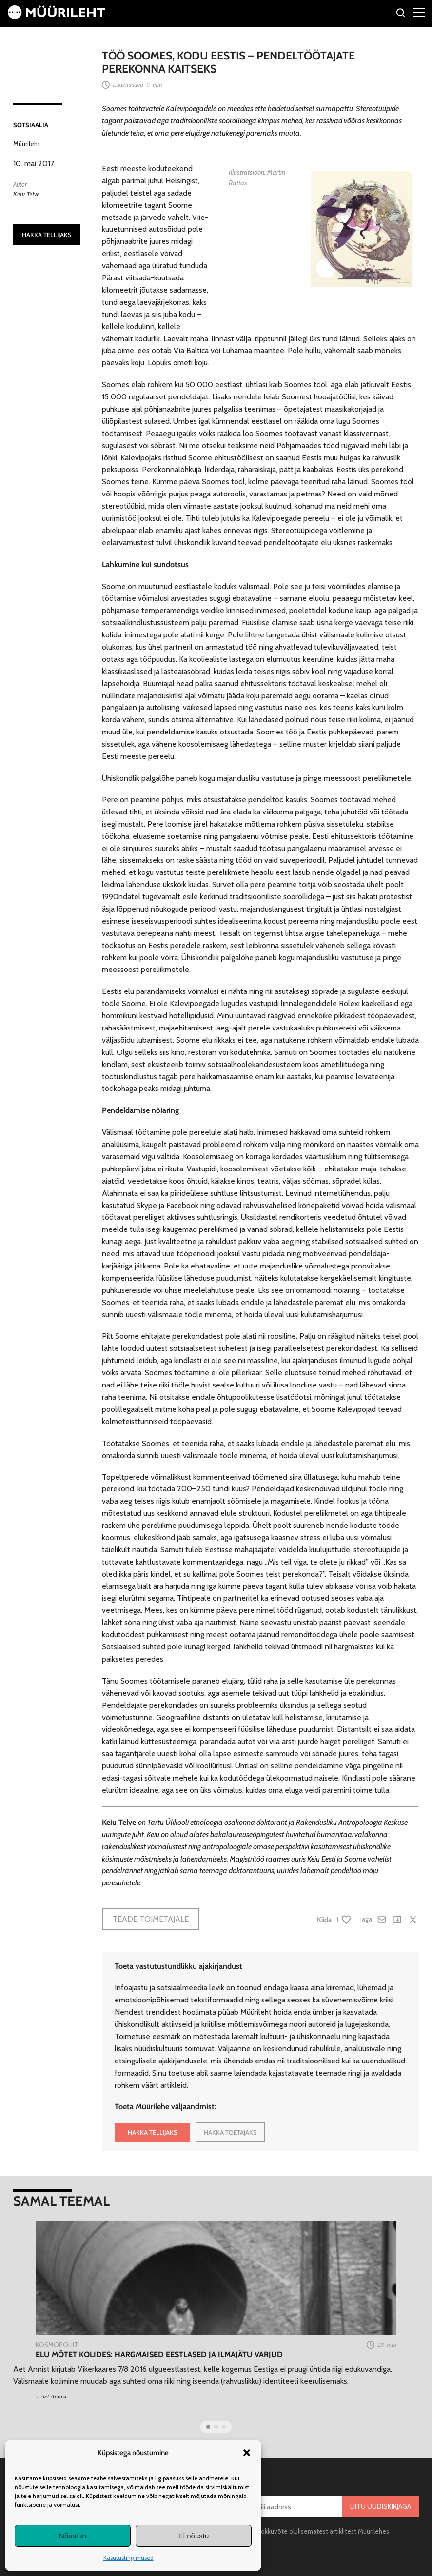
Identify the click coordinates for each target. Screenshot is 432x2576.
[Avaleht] (56, 16)
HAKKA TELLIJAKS (47, 234)
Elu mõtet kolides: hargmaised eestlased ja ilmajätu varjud (159, 2354)
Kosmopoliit (57, 2345)
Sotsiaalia (30, 125)
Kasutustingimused (128, 2557)
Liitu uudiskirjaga (380, 2506)
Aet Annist (53, 2396)
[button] (247, 2452)
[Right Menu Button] (419, 12)
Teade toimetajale (151, 1918)
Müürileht (26, 144)
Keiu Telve (26, 194)
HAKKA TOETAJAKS (230, 2132)
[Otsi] (401, 14)
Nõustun (72, 2536)
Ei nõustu (193, 2536)
